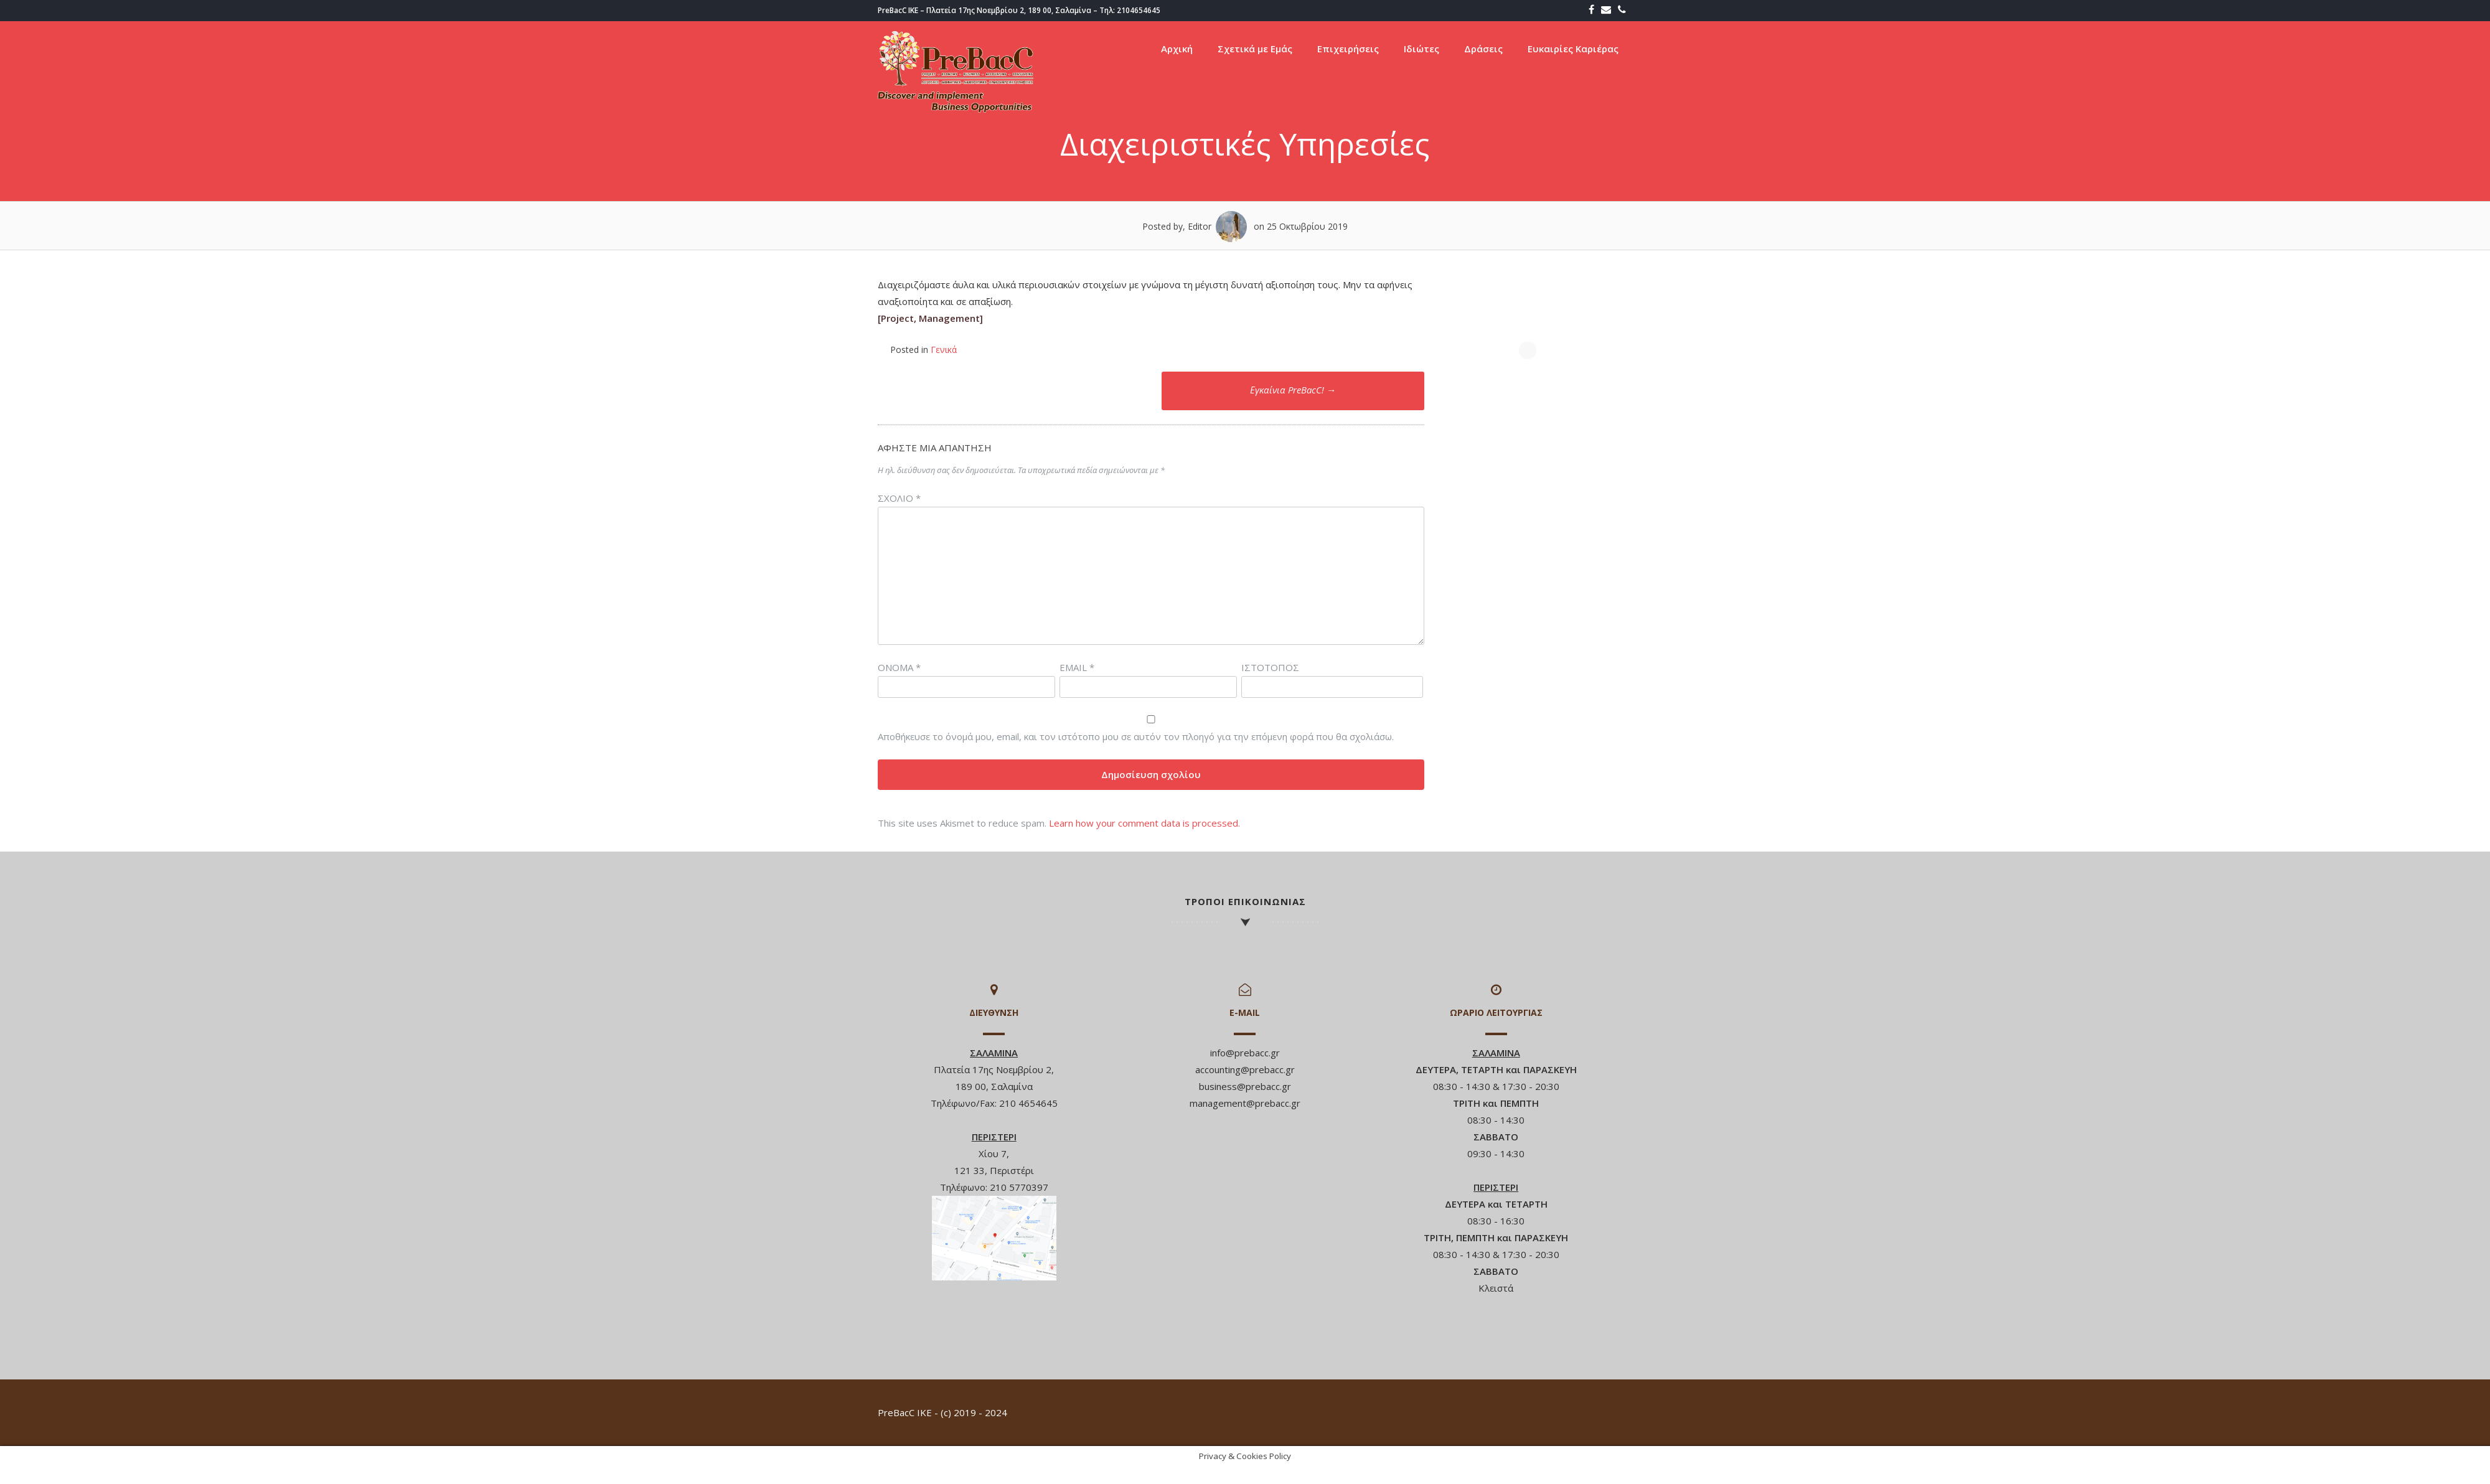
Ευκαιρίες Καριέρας (1573, 48)
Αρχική (1177, 48)
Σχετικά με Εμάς (1255, 48)
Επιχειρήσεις (1348, 48)
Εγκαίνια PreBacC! (1293, 389)
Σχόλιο (899, 498)
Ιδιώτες (1421, 48)
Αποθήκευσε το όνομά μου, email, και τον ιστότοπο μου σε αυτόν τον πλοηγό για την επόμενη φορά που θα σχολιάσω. (1136, 736)
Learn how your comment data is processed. (1144, 823)
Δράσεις (1483, 48)
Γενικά (944, 349)
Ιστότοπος (1270, 667)
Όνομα (899, 667)
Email (1076, 667)
